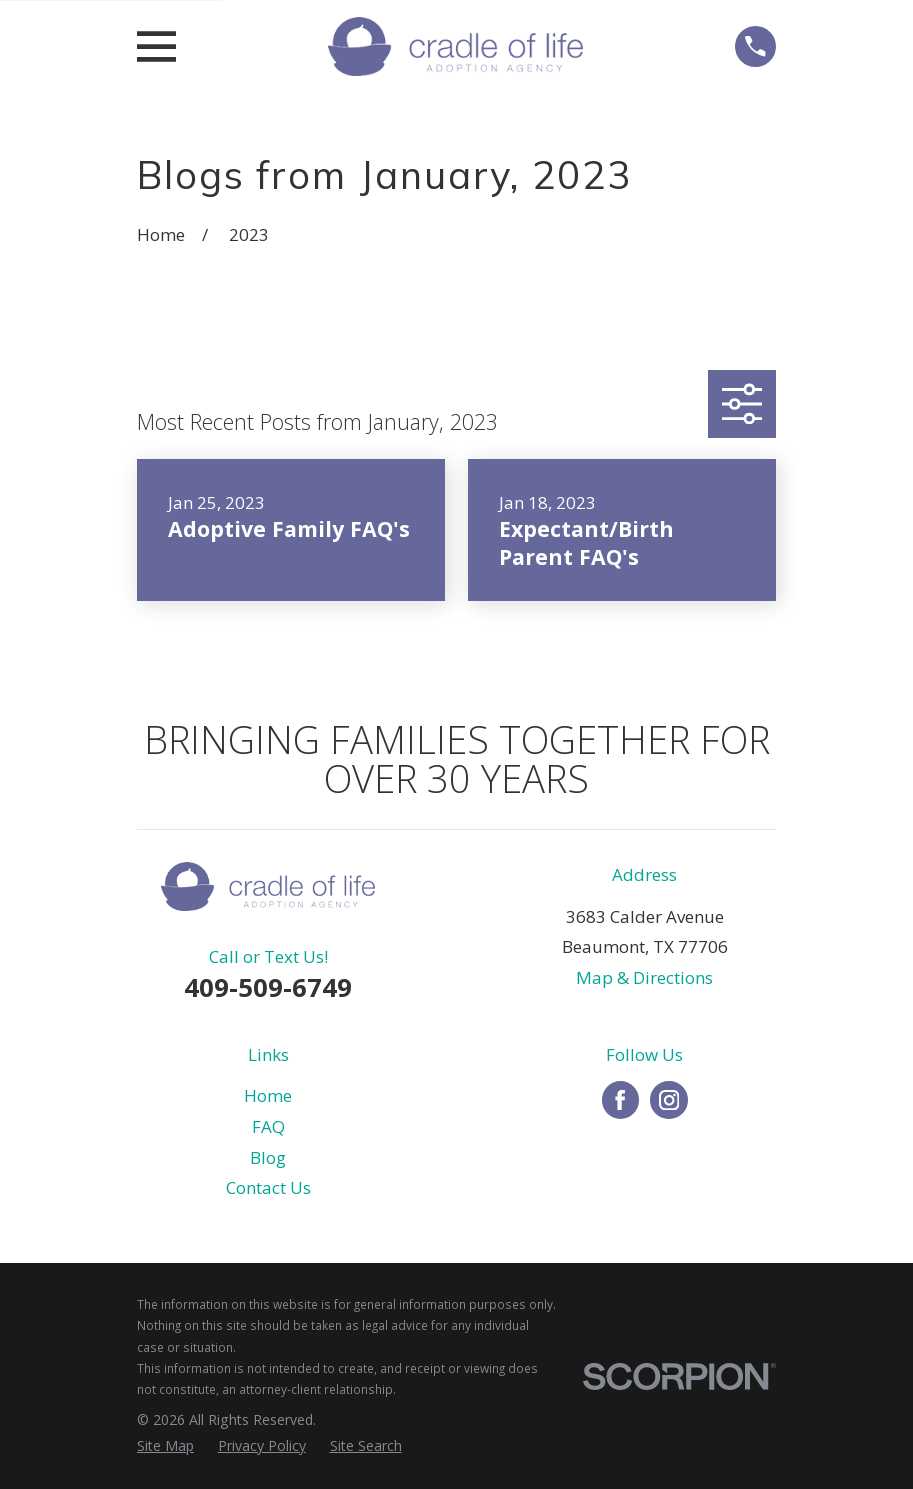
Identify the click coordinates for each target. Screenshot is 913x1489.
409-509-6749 (268, 987)
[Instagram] (669, 1100)
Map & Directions (644, 977)
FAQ (268, 1126)
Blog (268, 1157)
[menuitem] (165, 1446)
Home (268, 1095)
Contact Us (268, 1187)
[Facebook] (620, 1100)
